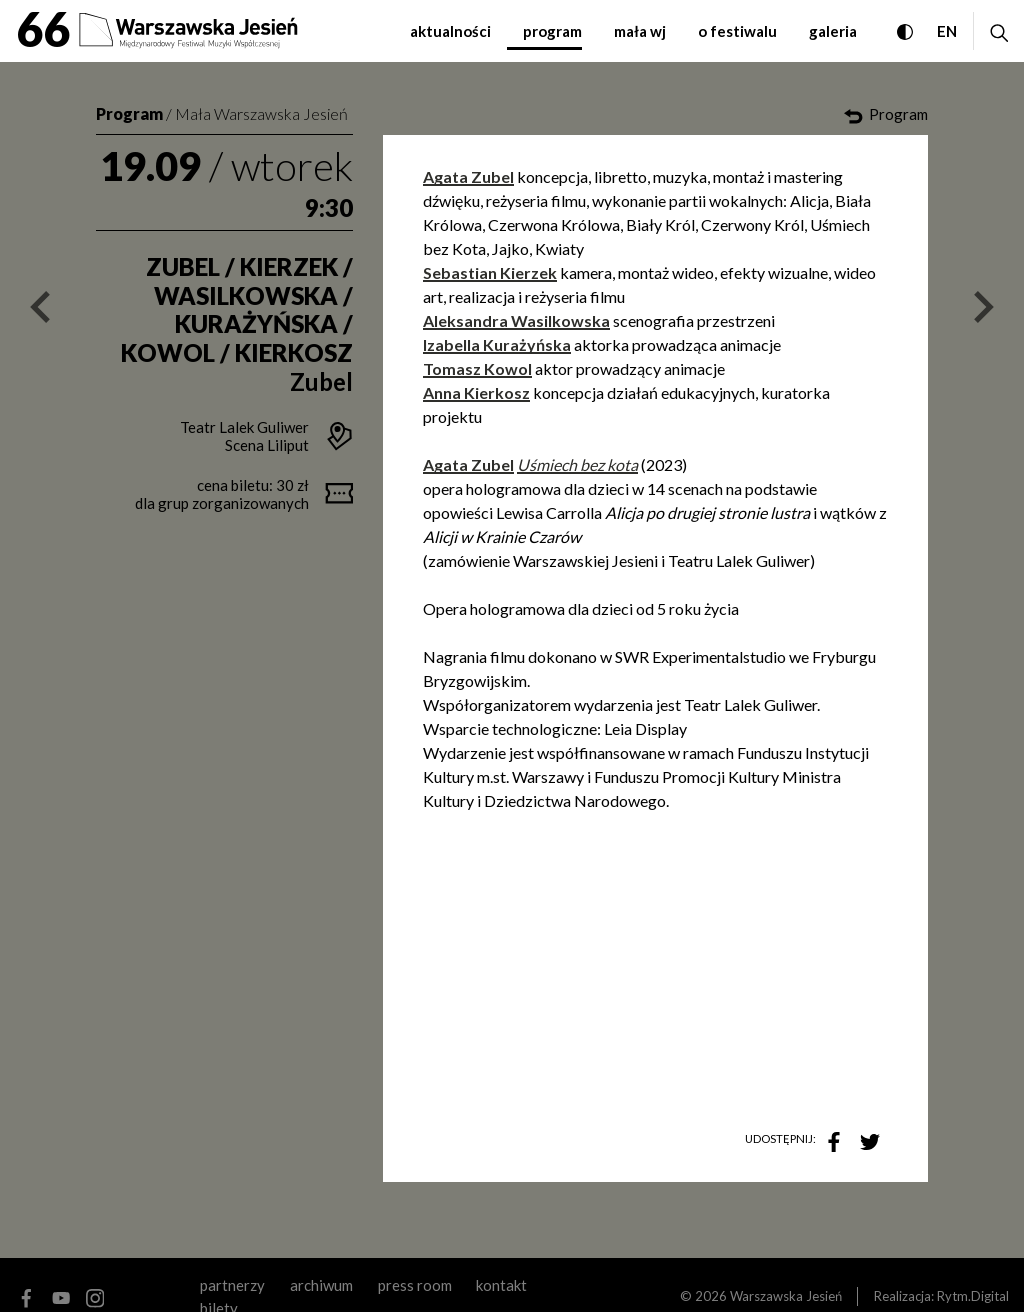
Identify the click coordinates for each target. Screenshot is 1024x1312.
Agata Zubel (468, 176)
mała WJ (640, 31)
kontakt (501, 1285)
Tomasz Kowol (477, 368)
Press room (415, 1285)
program (552, 31)
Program (129, 113)
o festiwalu (737, 31)
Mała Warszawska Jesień (261, 113)
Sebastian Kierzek (490, 272)
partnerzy (232, 1285)
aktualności (450, 31)
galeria (833, 31)
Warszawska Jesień (786, 1296)
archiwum (321, 1285)
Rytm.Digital (973, 1296)
